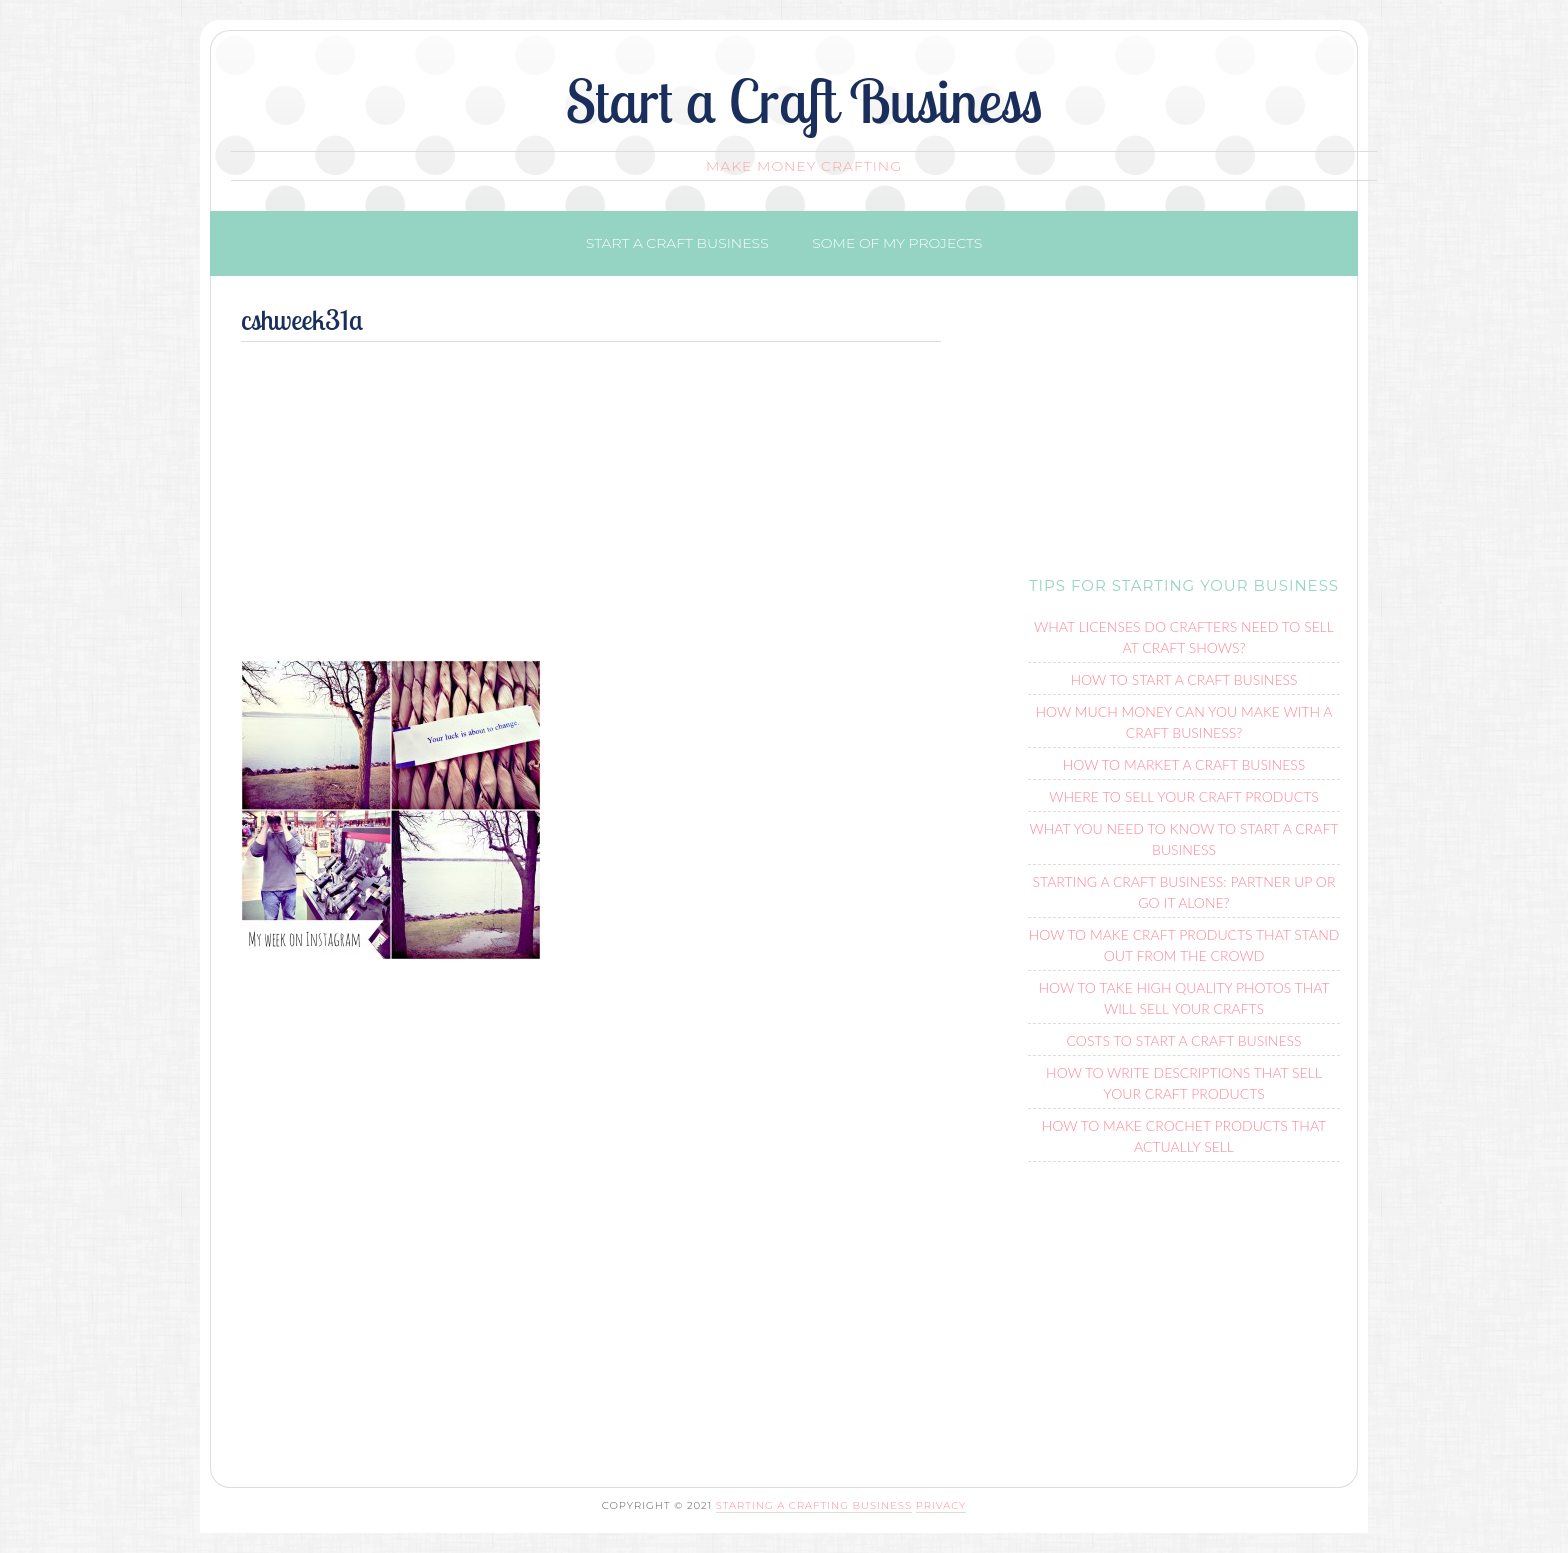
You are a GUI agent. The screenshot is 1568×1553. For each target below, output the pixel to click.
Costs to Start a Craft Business (1184, 1040)
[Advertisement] (591, 510)
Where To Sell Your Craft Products (1183, 796)
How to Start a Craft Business (1183, 679)
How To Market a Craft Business (1184, 764)
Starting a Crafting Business (814, 1505)
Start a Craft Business (804, 100)
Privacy (941, 1505)
